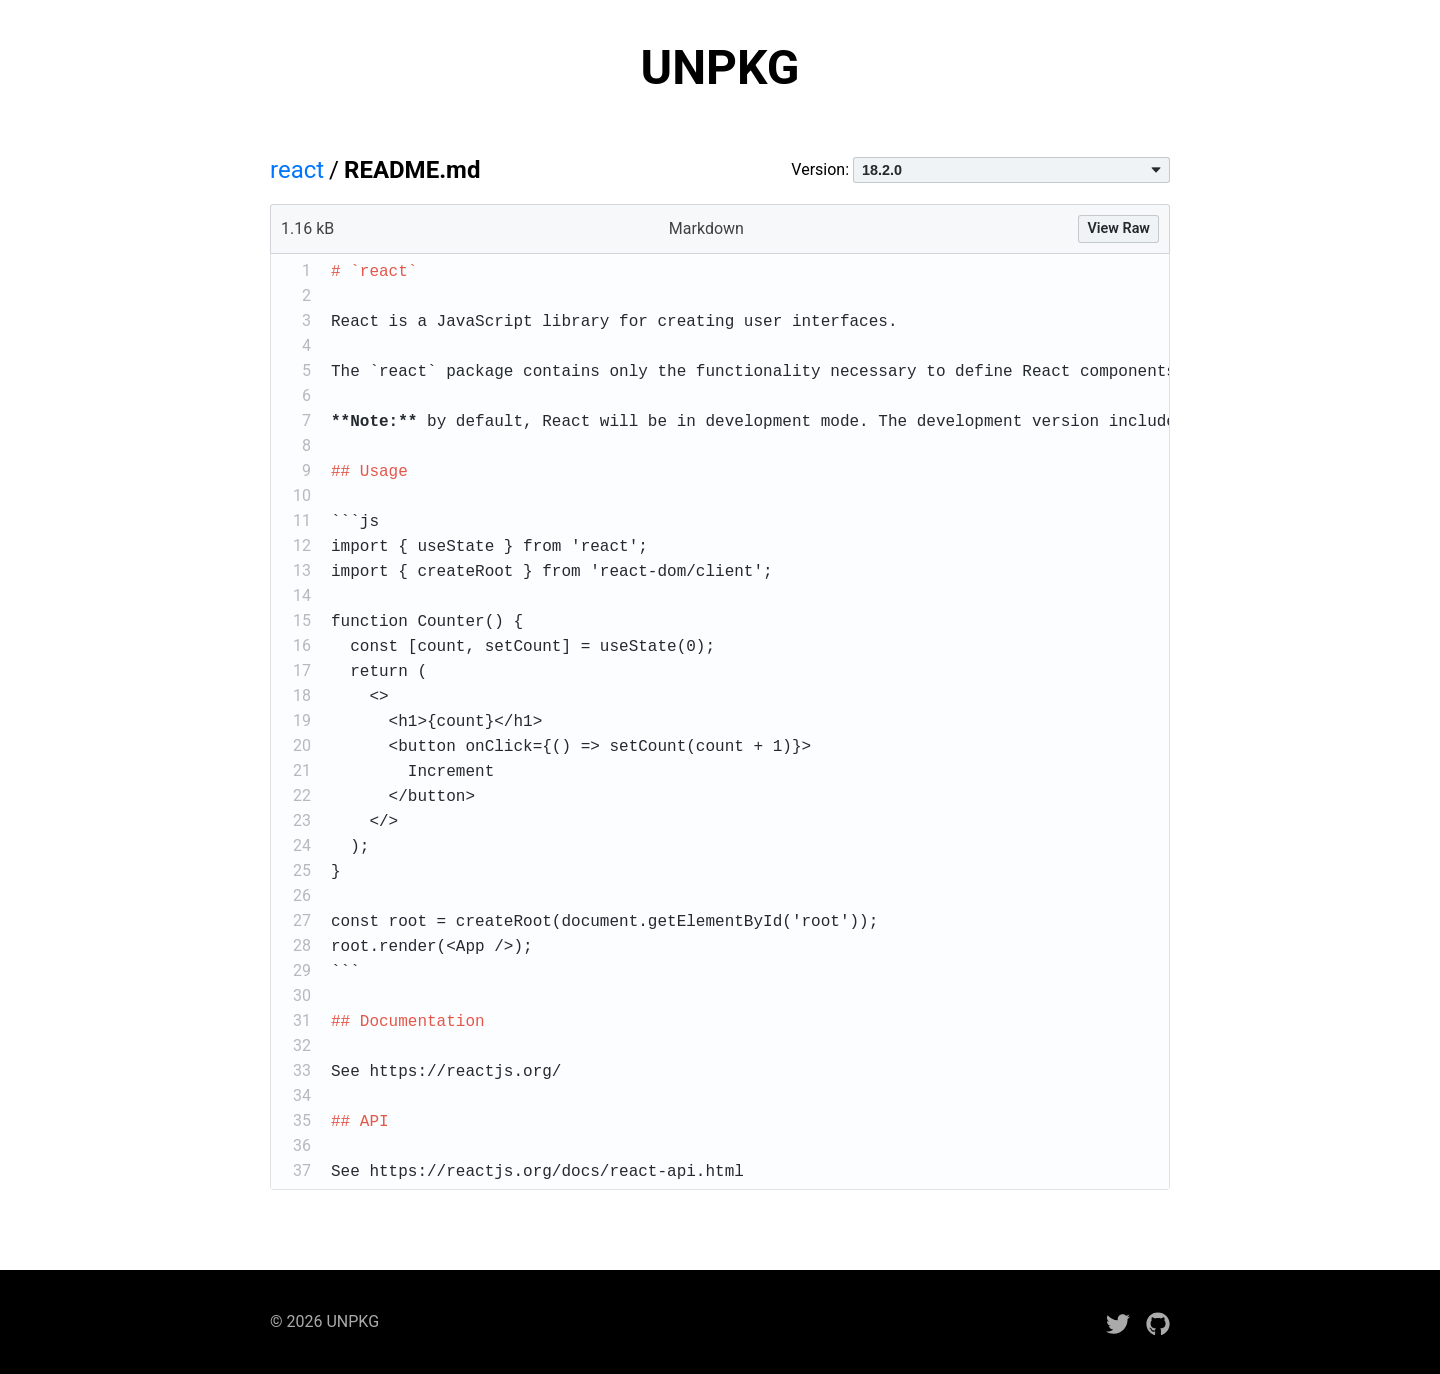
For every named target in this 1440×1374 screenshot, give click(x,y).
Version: (980, 169)
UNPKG (720, 67)
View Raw (1118, 228)
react (297, 170)
